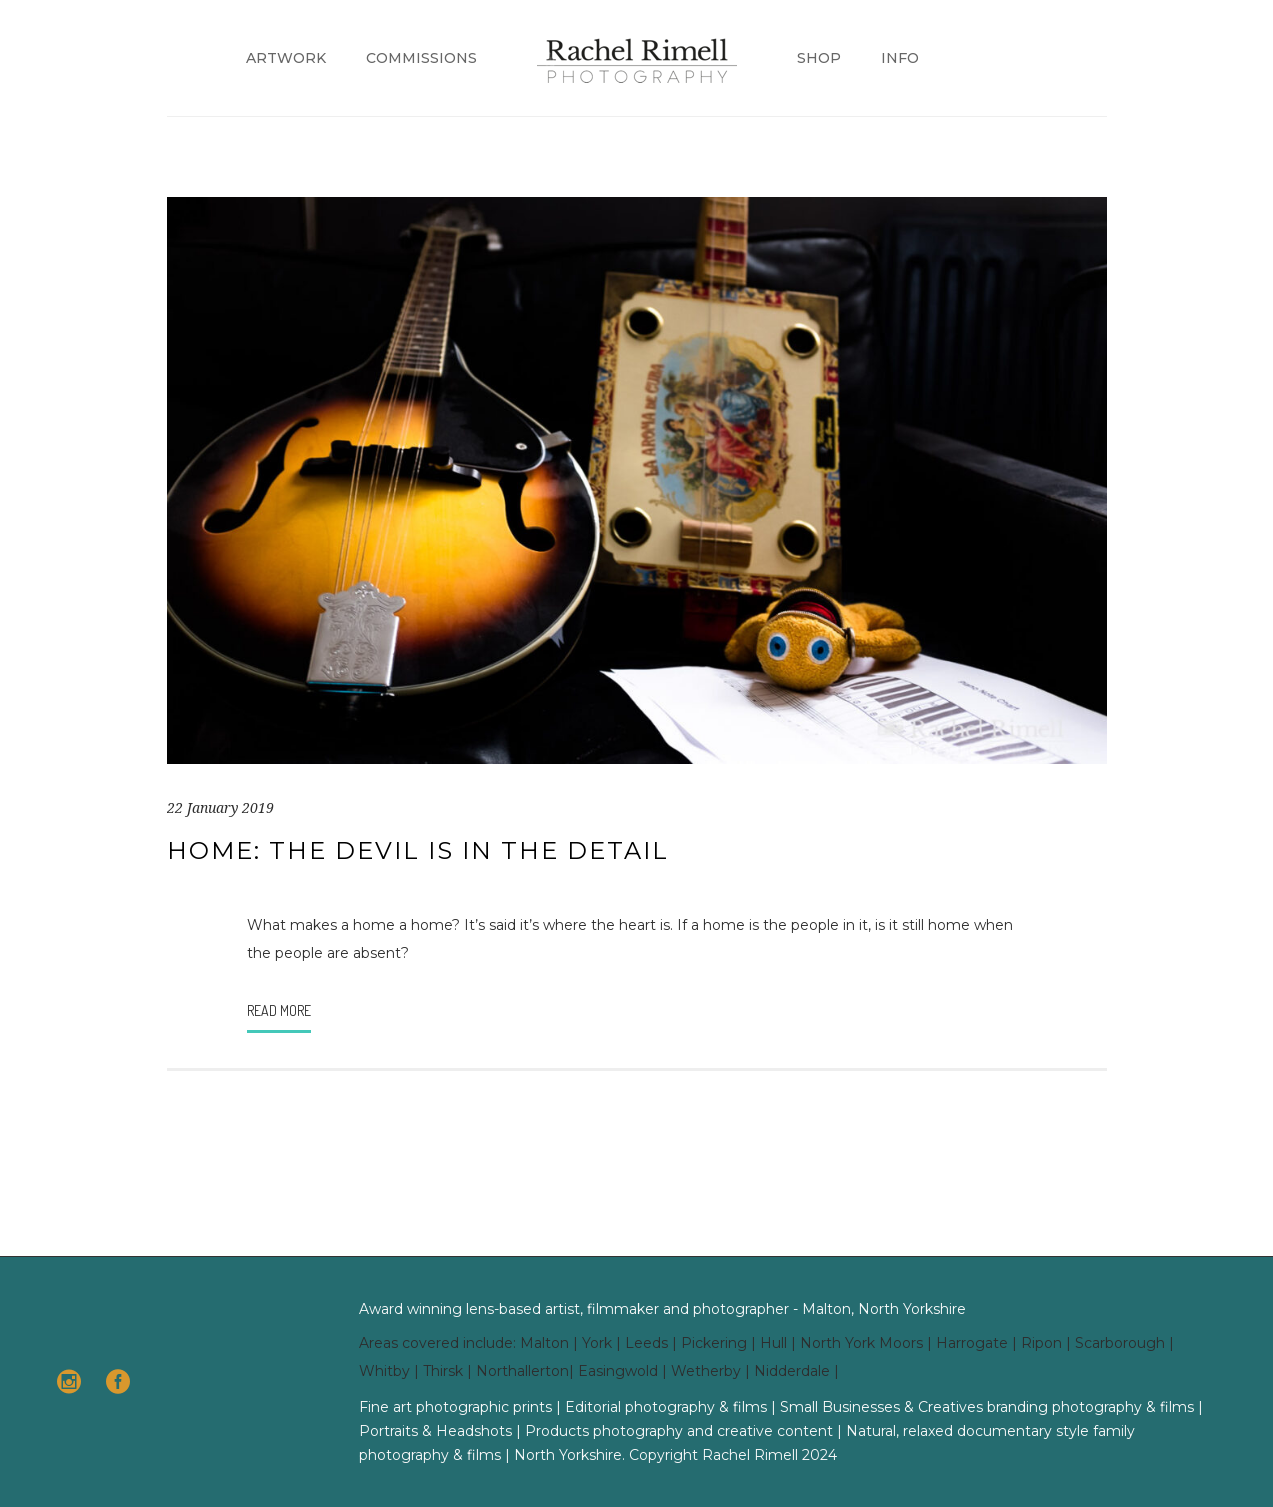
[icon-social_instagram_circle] (74, 1382)
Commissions (421, 58)
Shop (819, 58)
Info (900, 58)
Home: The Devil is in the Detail (418, 850)
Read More (279, 1010)
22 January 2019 (220, 808)
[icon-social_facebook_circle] (118, 1382)
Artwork (286, 58)
